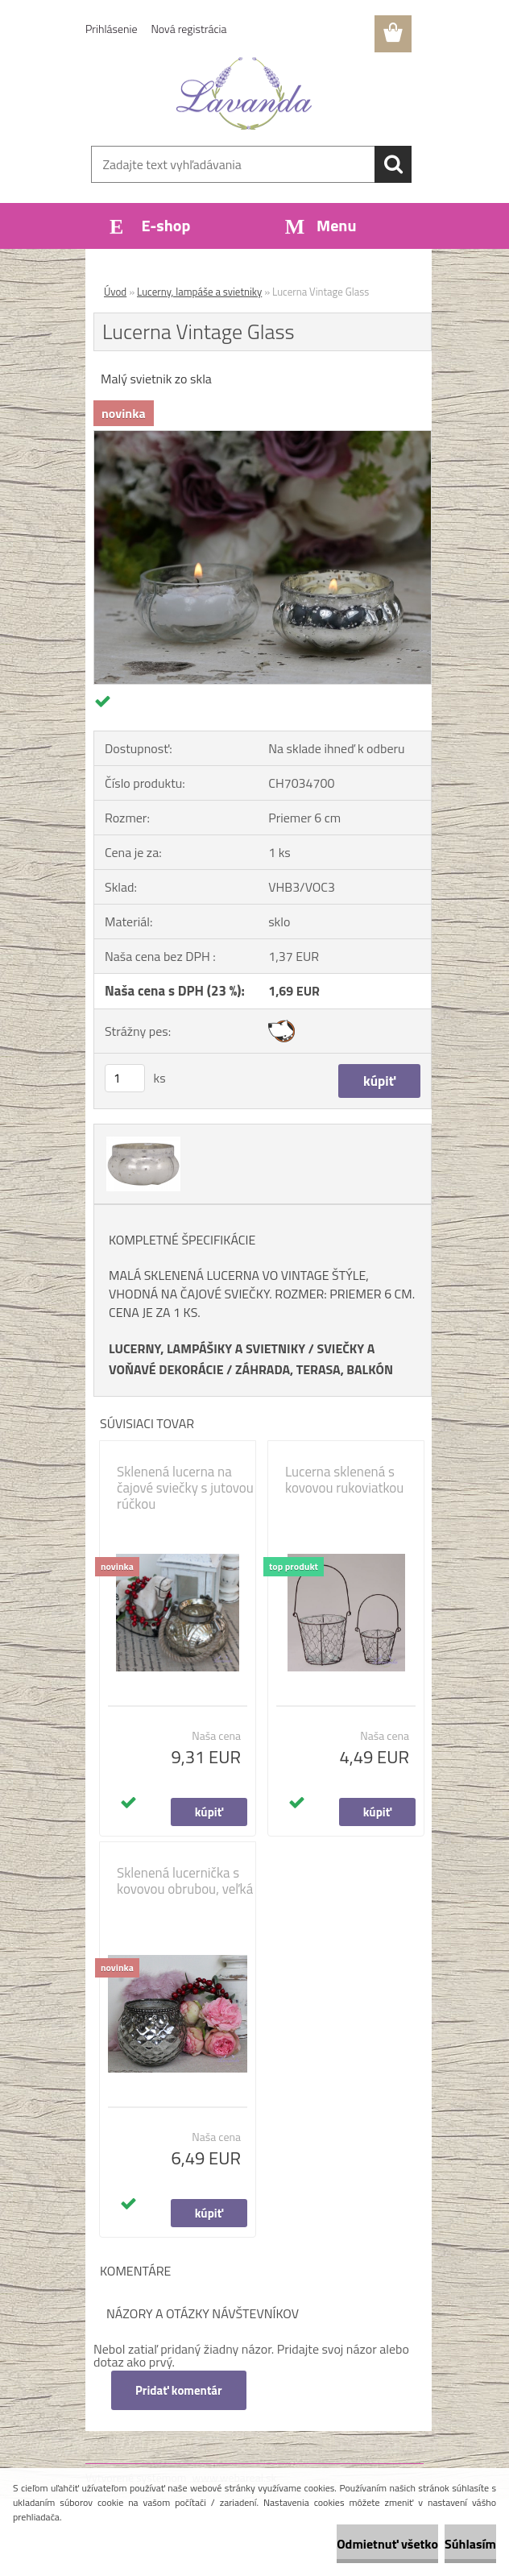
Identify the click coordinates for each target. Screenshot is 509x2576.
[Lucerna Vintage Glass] (262, 437)
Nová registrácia (189, 28)
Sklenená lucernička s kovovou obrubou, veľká (185, 1881)
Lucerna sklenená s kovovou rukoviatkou (344, 1480)
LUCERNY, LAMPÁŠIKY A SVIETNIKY (207, 1348)
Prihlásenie (111, 28)
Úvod (115, 292)
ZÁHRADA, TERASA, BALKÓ (309, 1369)
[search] (393, 164)
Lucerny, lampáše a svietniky (199, 292)
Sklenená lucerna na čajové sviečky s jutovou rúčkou (185, 1488)
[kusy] (125, 1078)
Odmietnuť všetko (387, 2543)
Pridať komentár (178, 2390)
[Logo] (244, 93)
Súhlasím (470, 2543)
